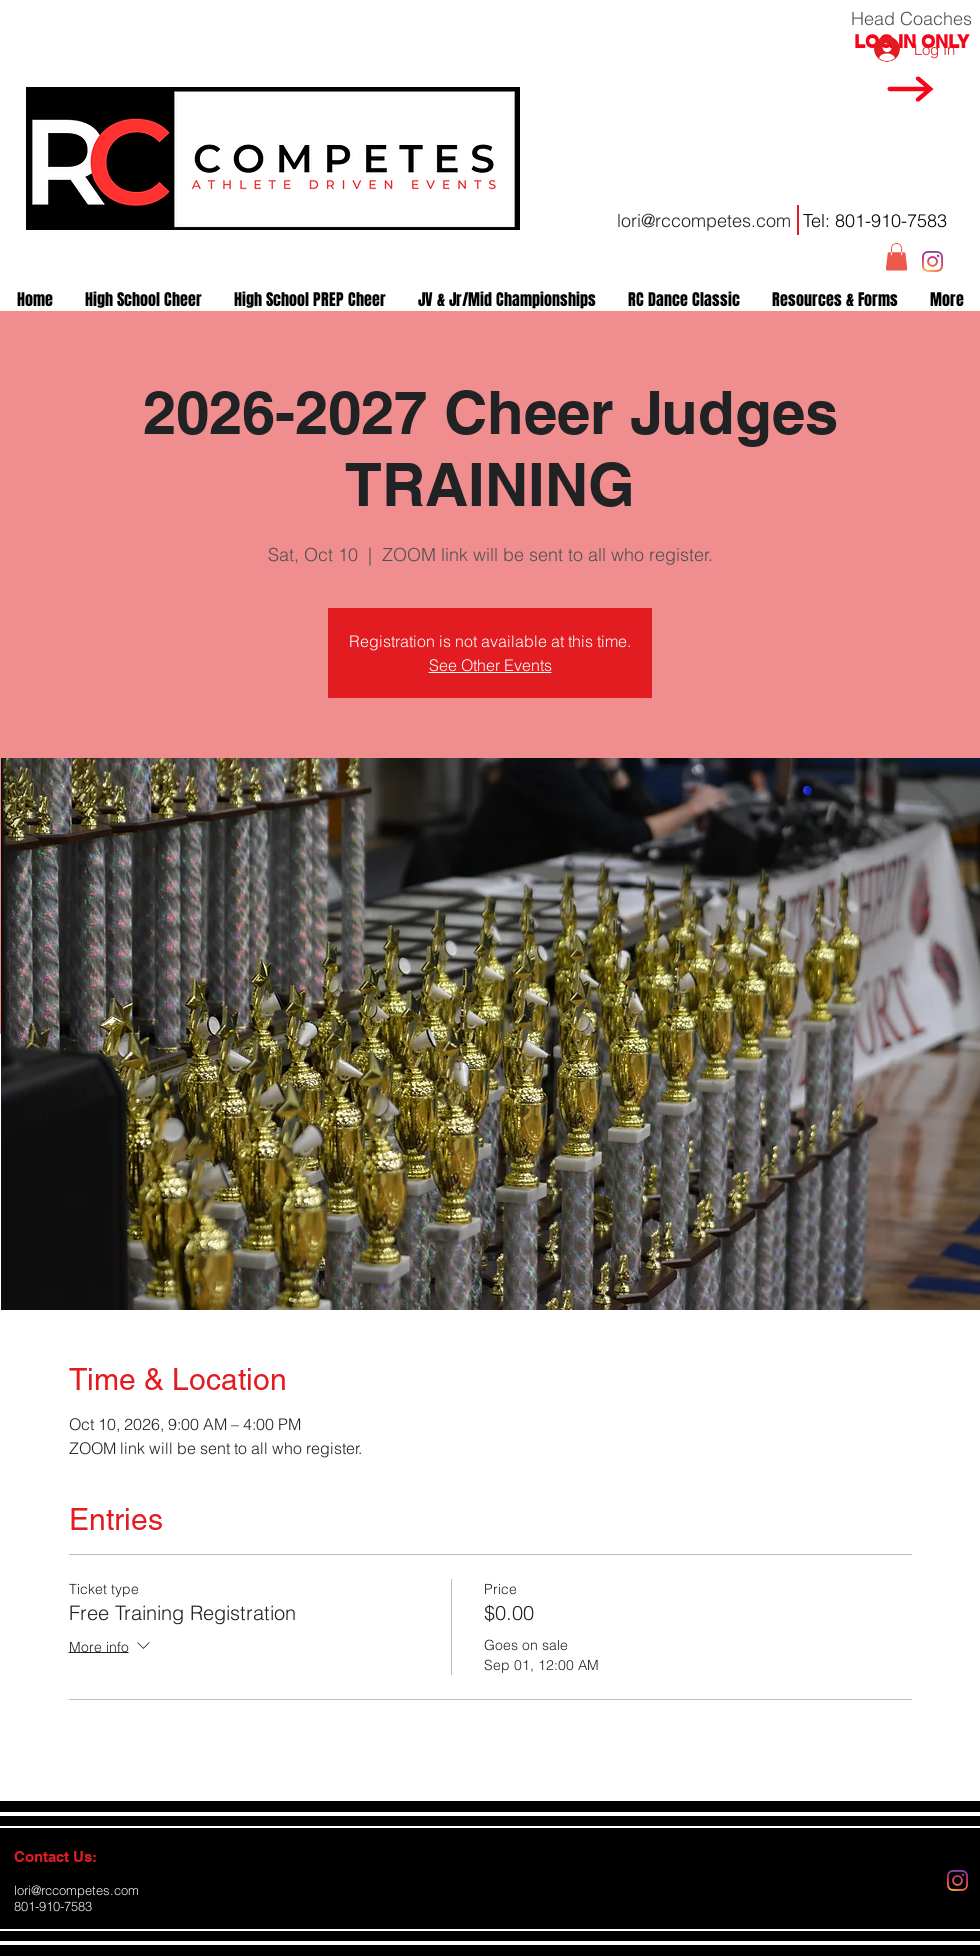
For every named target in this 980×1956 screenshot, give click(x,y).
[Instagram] (932, 261)
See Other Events (490, 665)
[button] (896, 256)
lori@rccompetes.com (704, 220)
